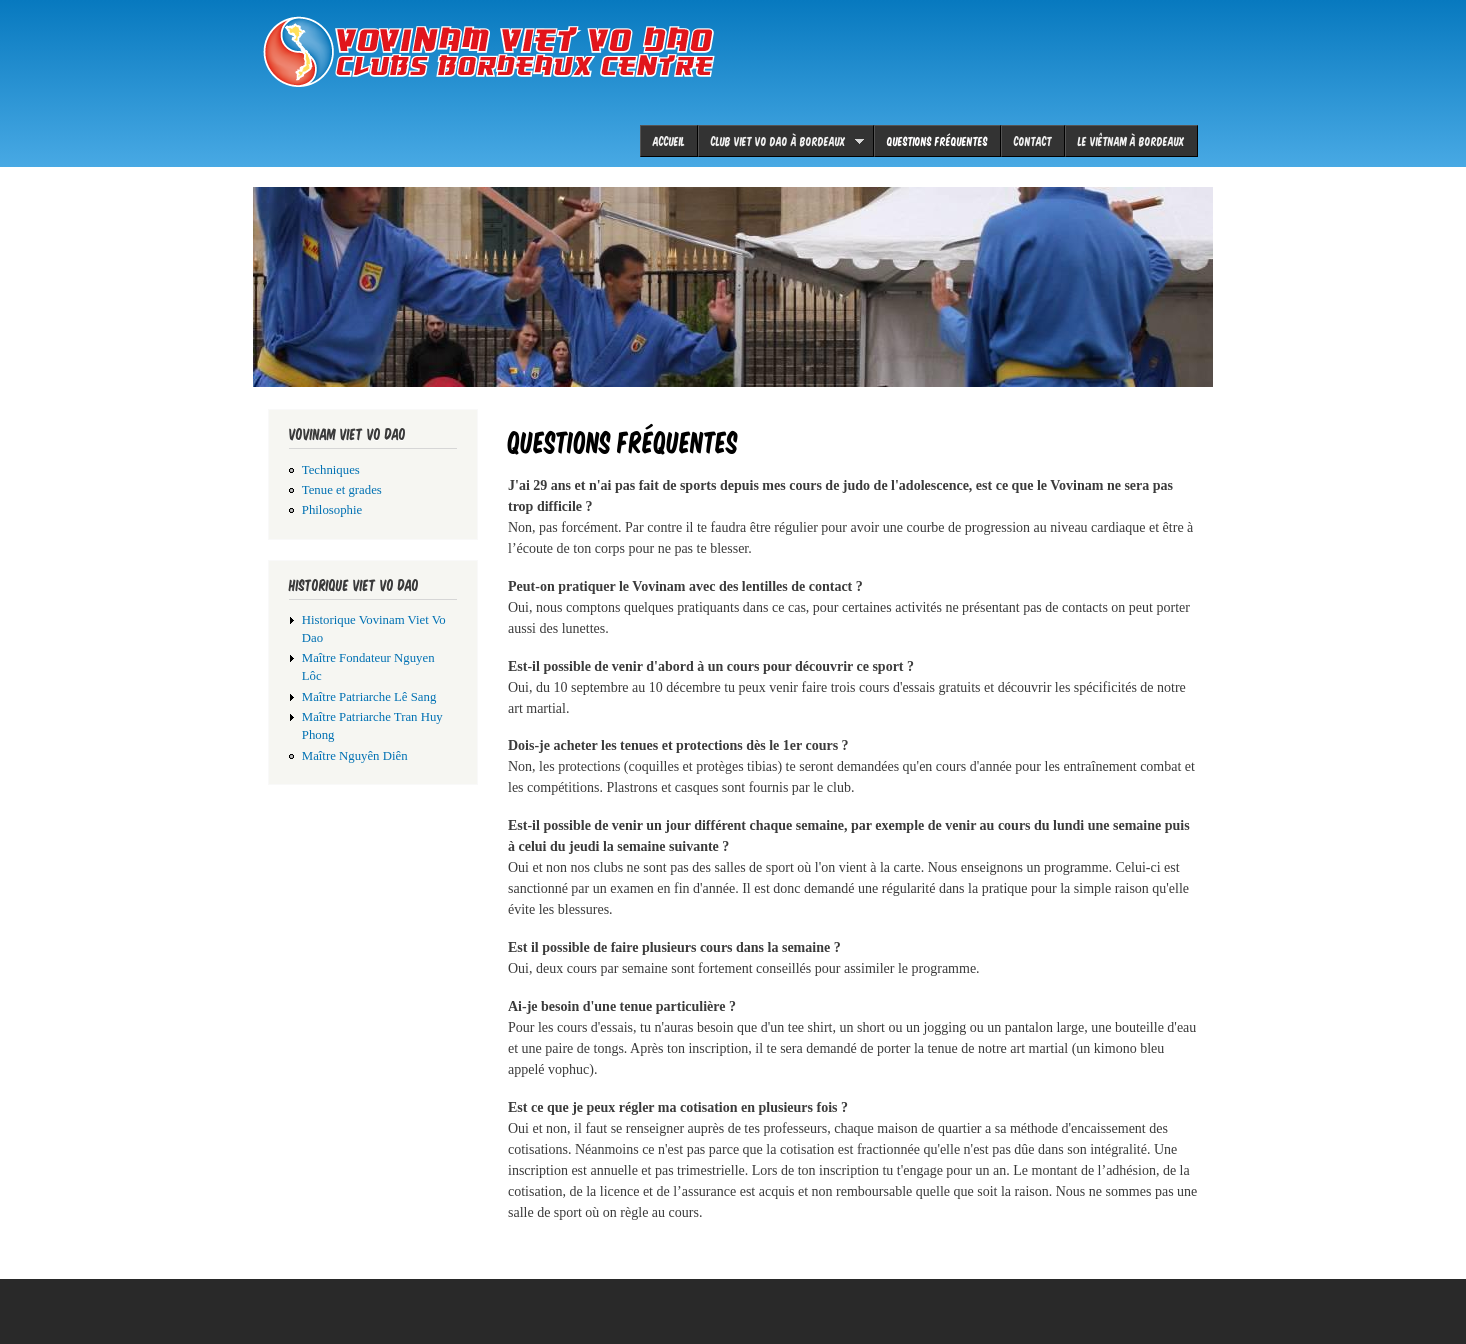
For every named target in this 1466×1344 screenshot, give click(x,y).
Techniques (331, 470)
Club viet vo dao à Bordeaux (781, 141)
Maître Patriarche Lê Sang (369, 697)
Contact (1033, 140)
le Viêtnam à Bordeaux (1131, 140)
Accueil (669, 140)
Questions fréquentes (937, 140)
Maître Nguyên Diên (355, 756)
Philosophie (332, 510)
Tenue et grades (342, 490)
